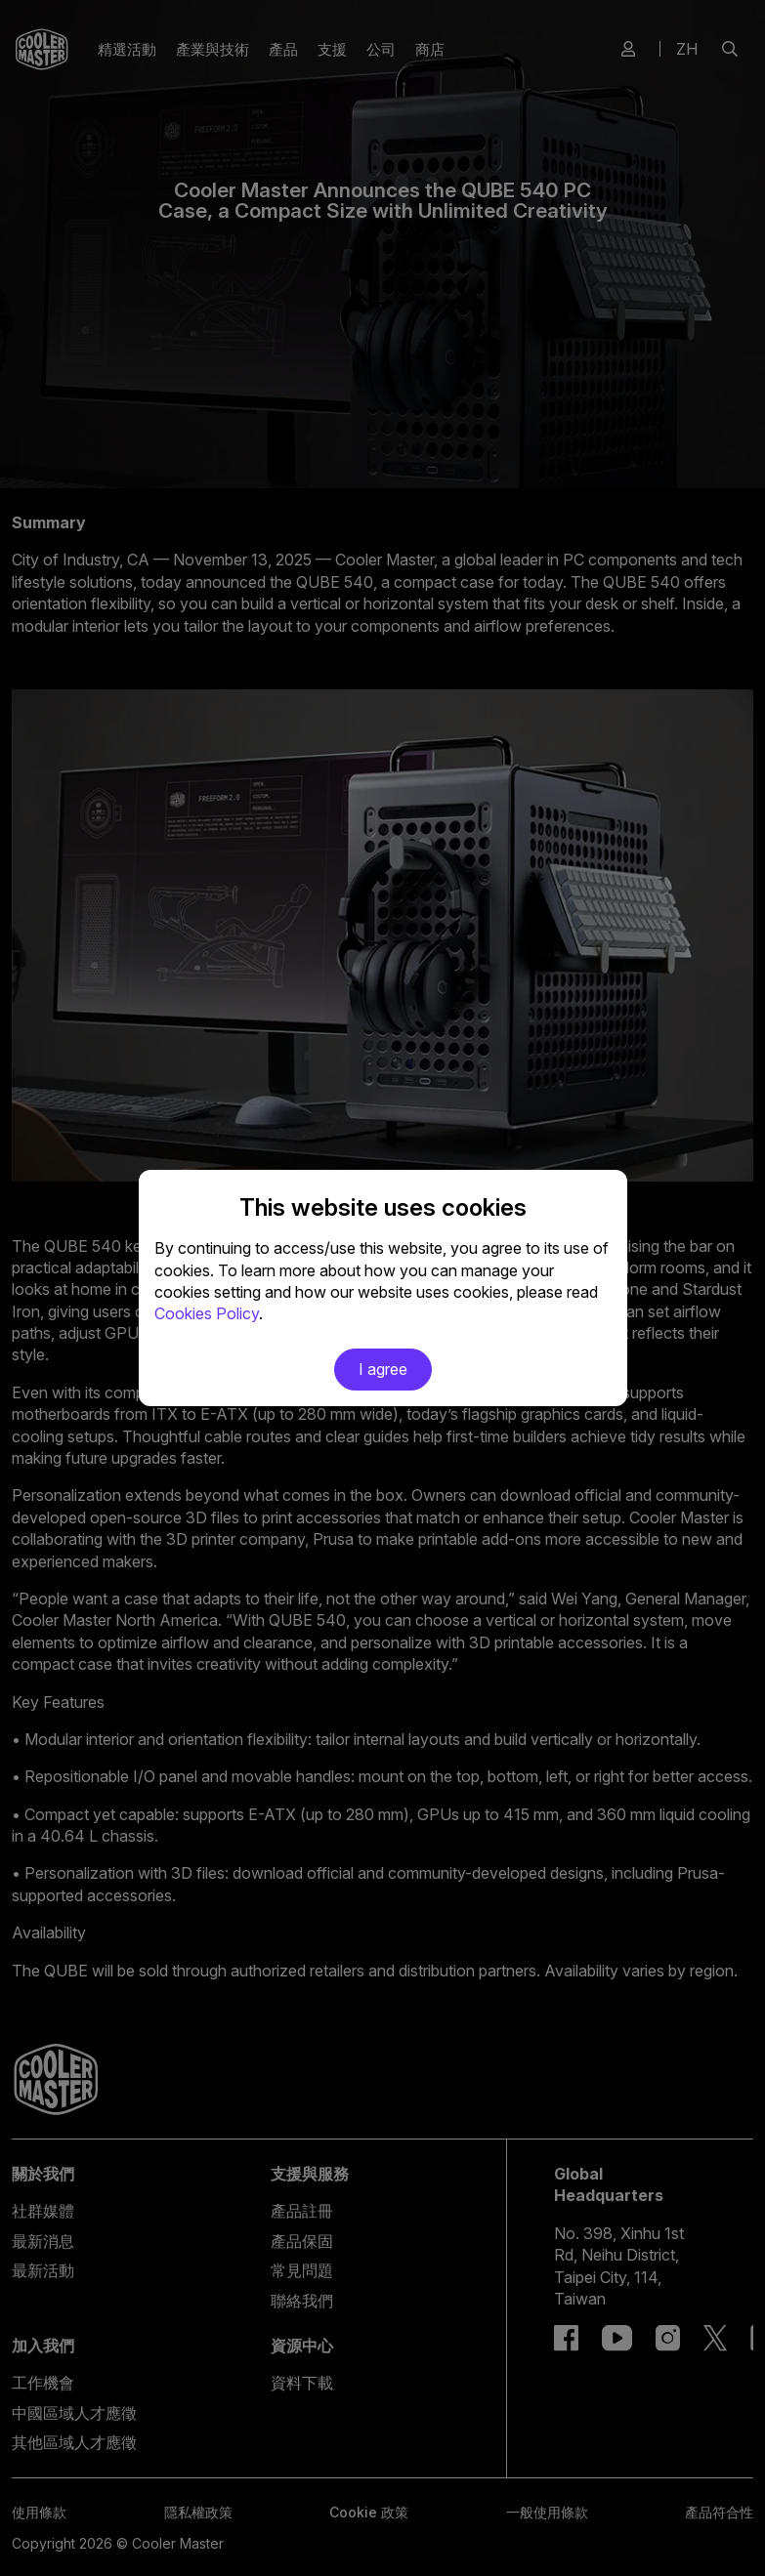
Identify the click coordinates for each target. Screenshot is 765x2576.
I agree (383, 1369)
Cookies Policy (206, 1313)
